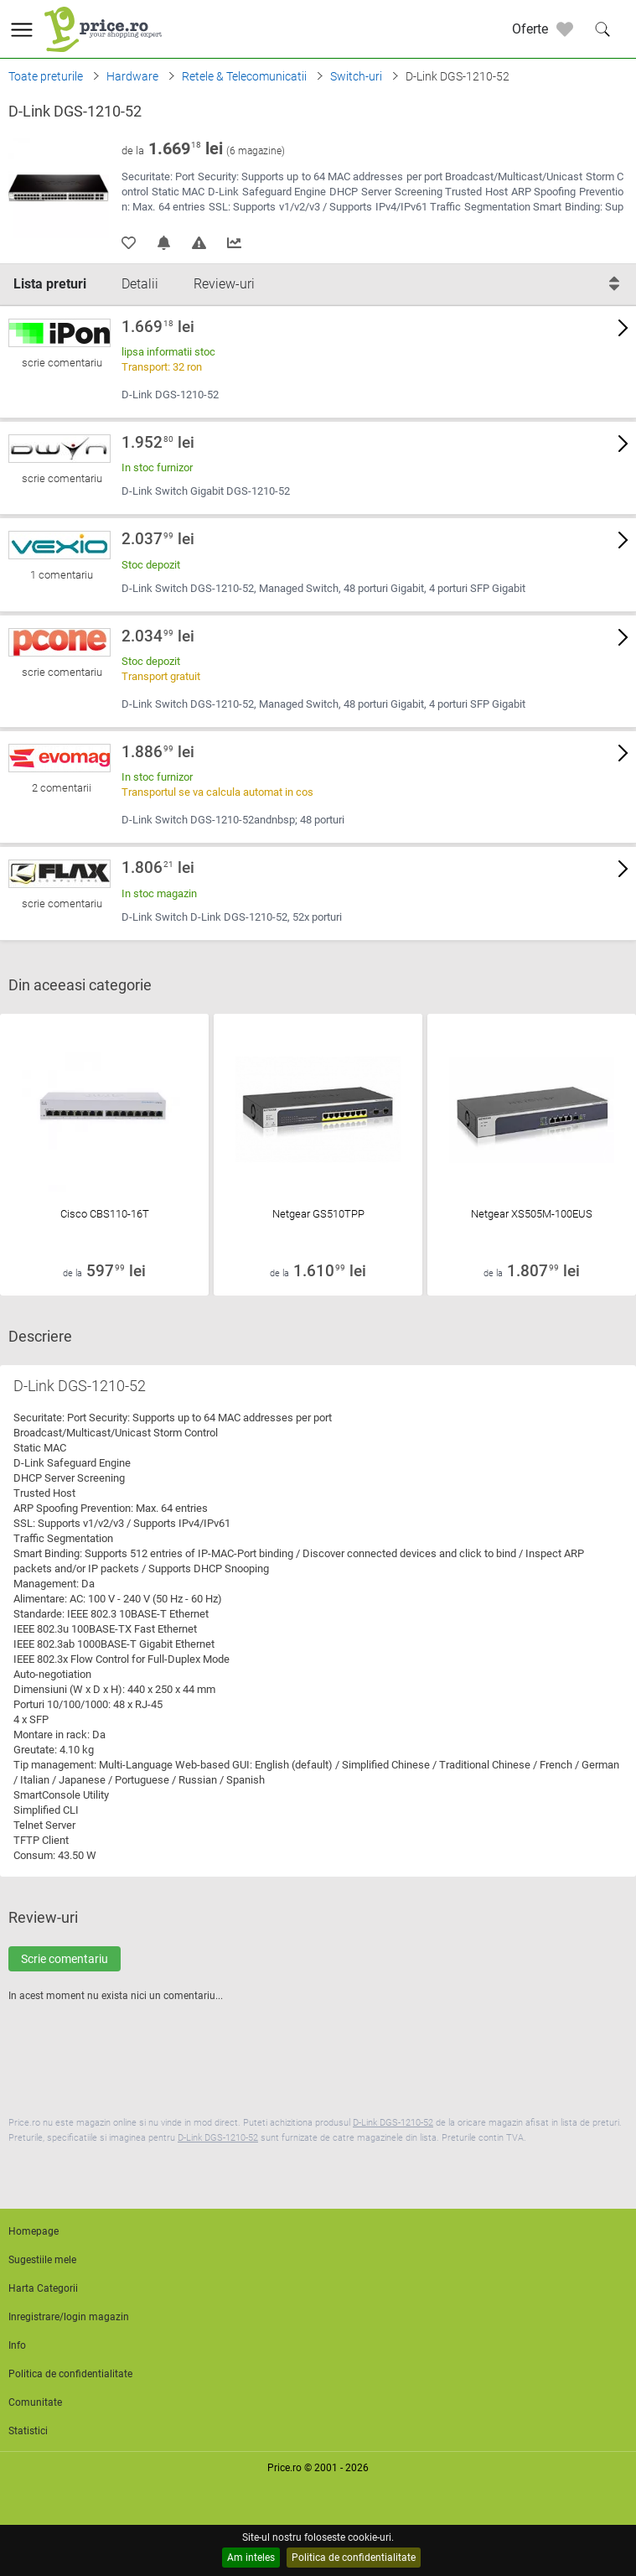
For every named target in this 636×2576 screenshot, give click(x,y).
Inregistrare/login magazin (68, 2317)
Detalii (140, 284)
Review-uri (224, 284)
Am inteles (251, 2557)
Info (17, 2345)
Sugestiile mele (42, 2260)
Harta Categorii (43, 2288)
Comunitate (35, 2402)
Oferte (530, 29)
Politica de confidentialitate (354, 2557)
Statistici (28, 2431)
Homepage (33, 2231)
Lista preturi (49, 284)
